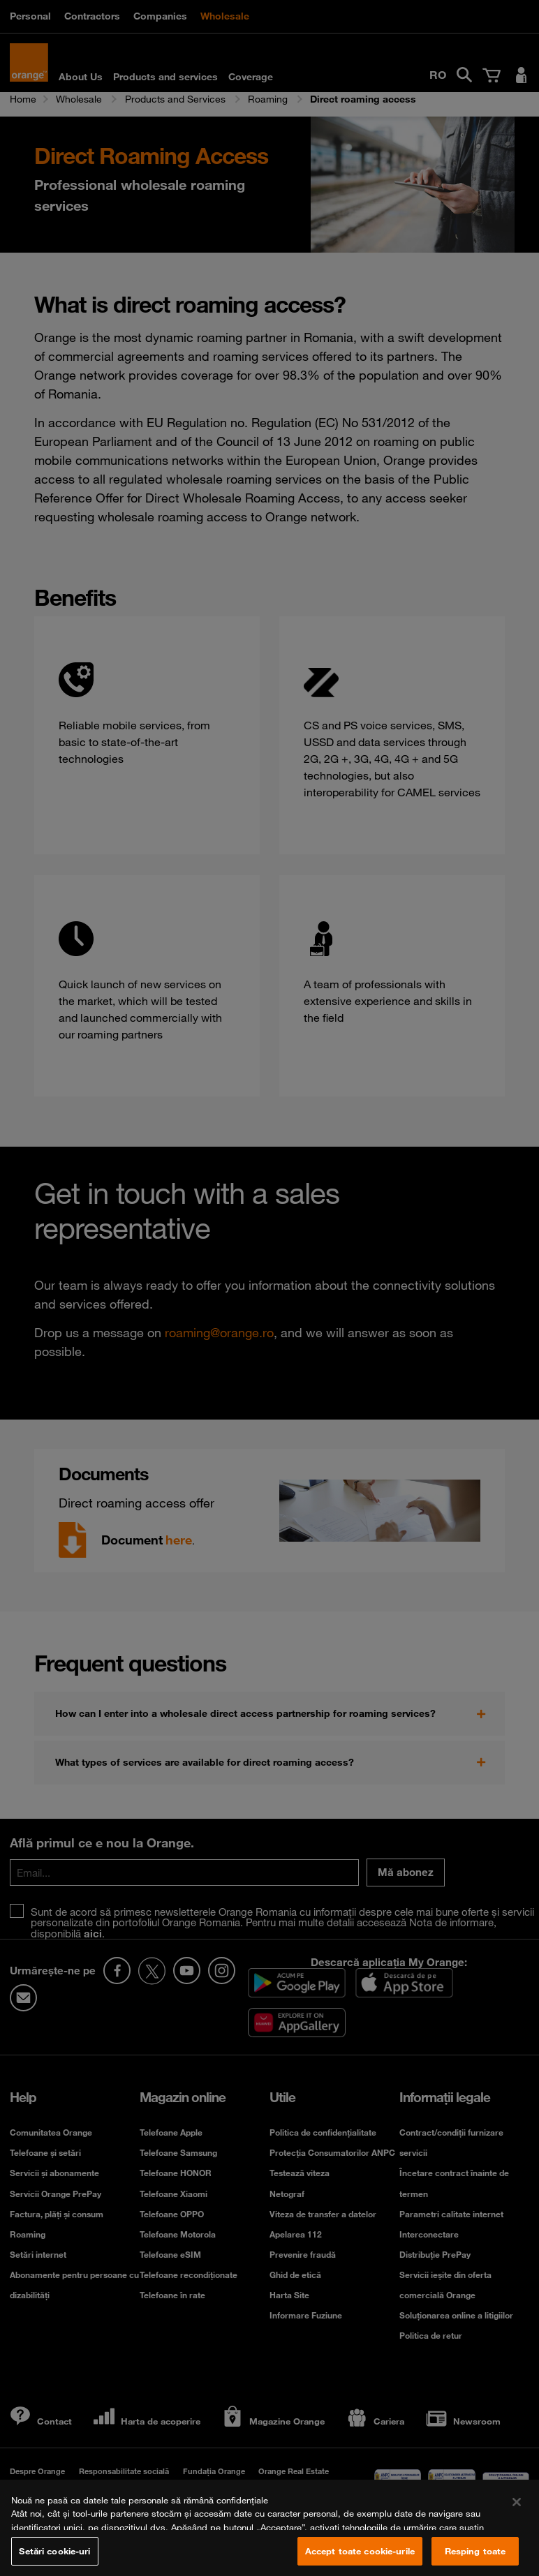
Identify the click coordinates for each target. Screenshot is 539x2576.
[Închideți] (516, 2513)
